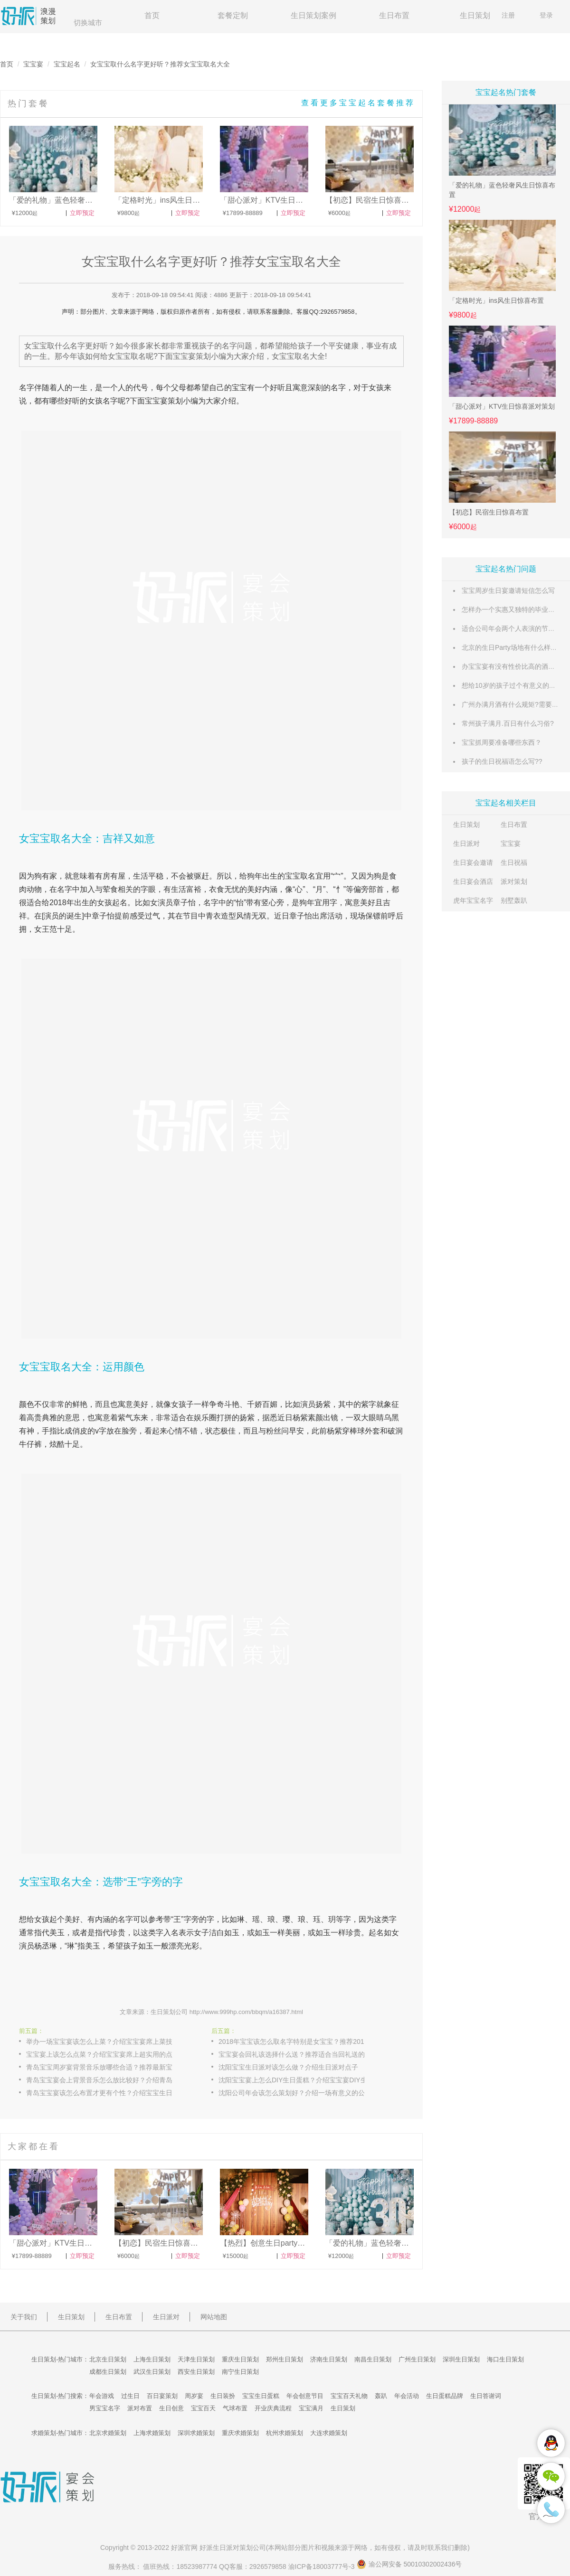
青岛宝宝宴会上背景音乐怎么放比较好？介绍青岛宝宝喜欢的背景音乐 (109, 2080)
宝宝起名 (67, 64)
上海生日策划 (152, 2359)
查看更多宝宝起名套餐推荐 (358, 103)
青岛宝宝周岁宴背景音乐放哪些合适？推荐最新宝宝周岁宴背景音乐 (109, 2067)
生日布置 (394, 15)
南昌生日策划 (372, 2359)
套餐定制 (233, 15)
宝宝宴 (33, 64)
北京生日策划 (107, 2359)
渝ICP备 (322, 2566)
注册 (508, 15)
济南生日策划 (328, 2359)
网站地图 (213, 2317)
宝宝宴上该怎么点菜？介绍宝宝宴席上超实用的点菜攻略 (109, 2054)
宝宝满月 (311, 2408)
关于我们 (23, 2317)
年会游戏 (101, 2395)
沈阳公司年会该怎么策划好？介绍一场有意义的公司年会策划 (301, 2093)
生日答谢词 (485, 2395)
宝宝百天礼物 (349, 2395)
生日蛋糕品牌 (444, 2395)
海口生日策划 (505, 2359)
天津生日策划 (196, 2359)
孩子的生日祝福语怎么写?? (502, 761)
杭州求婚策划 (284, 2432)
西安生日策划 (196, 2371)
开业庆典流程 (273, 2408)
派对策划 (514, 881)
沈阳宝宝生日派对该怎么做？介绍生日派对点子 (288, 2067)
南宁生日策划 (240, 2371)
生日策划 (475, 15)
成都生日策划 (107, 2371)
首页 (152, 15)
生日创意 (171, 2408)
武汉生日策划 (152, 2371)
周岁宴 (194, 2395)
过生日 (130, 2395)
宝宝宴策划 (164, 401)
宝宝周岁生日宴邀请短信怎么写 (508, 590)
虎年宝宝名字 (473, 900)
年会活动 (406, 2395)
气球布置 (235, 2408)
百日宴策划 (162, 2395)
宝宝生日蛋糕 (260, 2395)
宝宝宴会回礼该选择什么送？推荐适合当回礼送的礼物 (298, 2054)
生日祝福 (514, 862)
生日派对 (466, 843)
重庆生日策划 (240, 2359)
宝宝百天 (203, 2408)
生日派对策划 (233, 2547)
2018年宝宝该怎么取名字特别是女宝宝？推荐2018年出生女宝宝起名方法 (301, 2041)
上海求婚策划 (152, 2432)
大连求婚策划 (328, 2432)
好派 (177, 2547)
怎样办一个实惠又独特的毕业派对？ (515, 609)
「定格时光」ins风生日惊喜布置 (496, 300)
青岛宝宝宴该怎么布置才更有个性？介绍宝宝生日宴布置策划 (109, 2093)
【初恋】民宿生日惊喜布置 (489, 512)
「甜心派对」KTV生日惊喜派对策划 (502, 406)
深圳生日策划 (461, 2359)
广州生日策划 (417, 2359)
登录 (546, 15)
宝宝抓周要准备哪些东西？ (502, 742)
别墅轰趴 (514, 900)
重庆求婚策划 (240, 2432)
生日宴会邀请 (473, 862)
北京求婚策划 (107, 2432)
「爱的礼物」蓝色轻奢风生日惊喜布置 (502, 189)
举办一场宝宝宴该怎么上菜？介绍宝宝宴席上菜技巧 (102, 2041)
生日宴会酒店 (473, 881)
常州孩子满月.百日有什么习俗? (508, 723)
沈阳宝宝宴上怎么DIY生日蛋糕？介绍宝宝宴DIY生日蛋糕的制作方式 (301, 2080)
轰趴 (381, 2395)
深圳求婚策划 (196, 2432)
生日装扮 (222, 2395)
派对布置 (139, 2408)
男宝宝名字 (104, 2408)
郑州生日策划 (284, 2359)
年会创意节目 (304, 2395)
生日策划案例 (313, 15)
